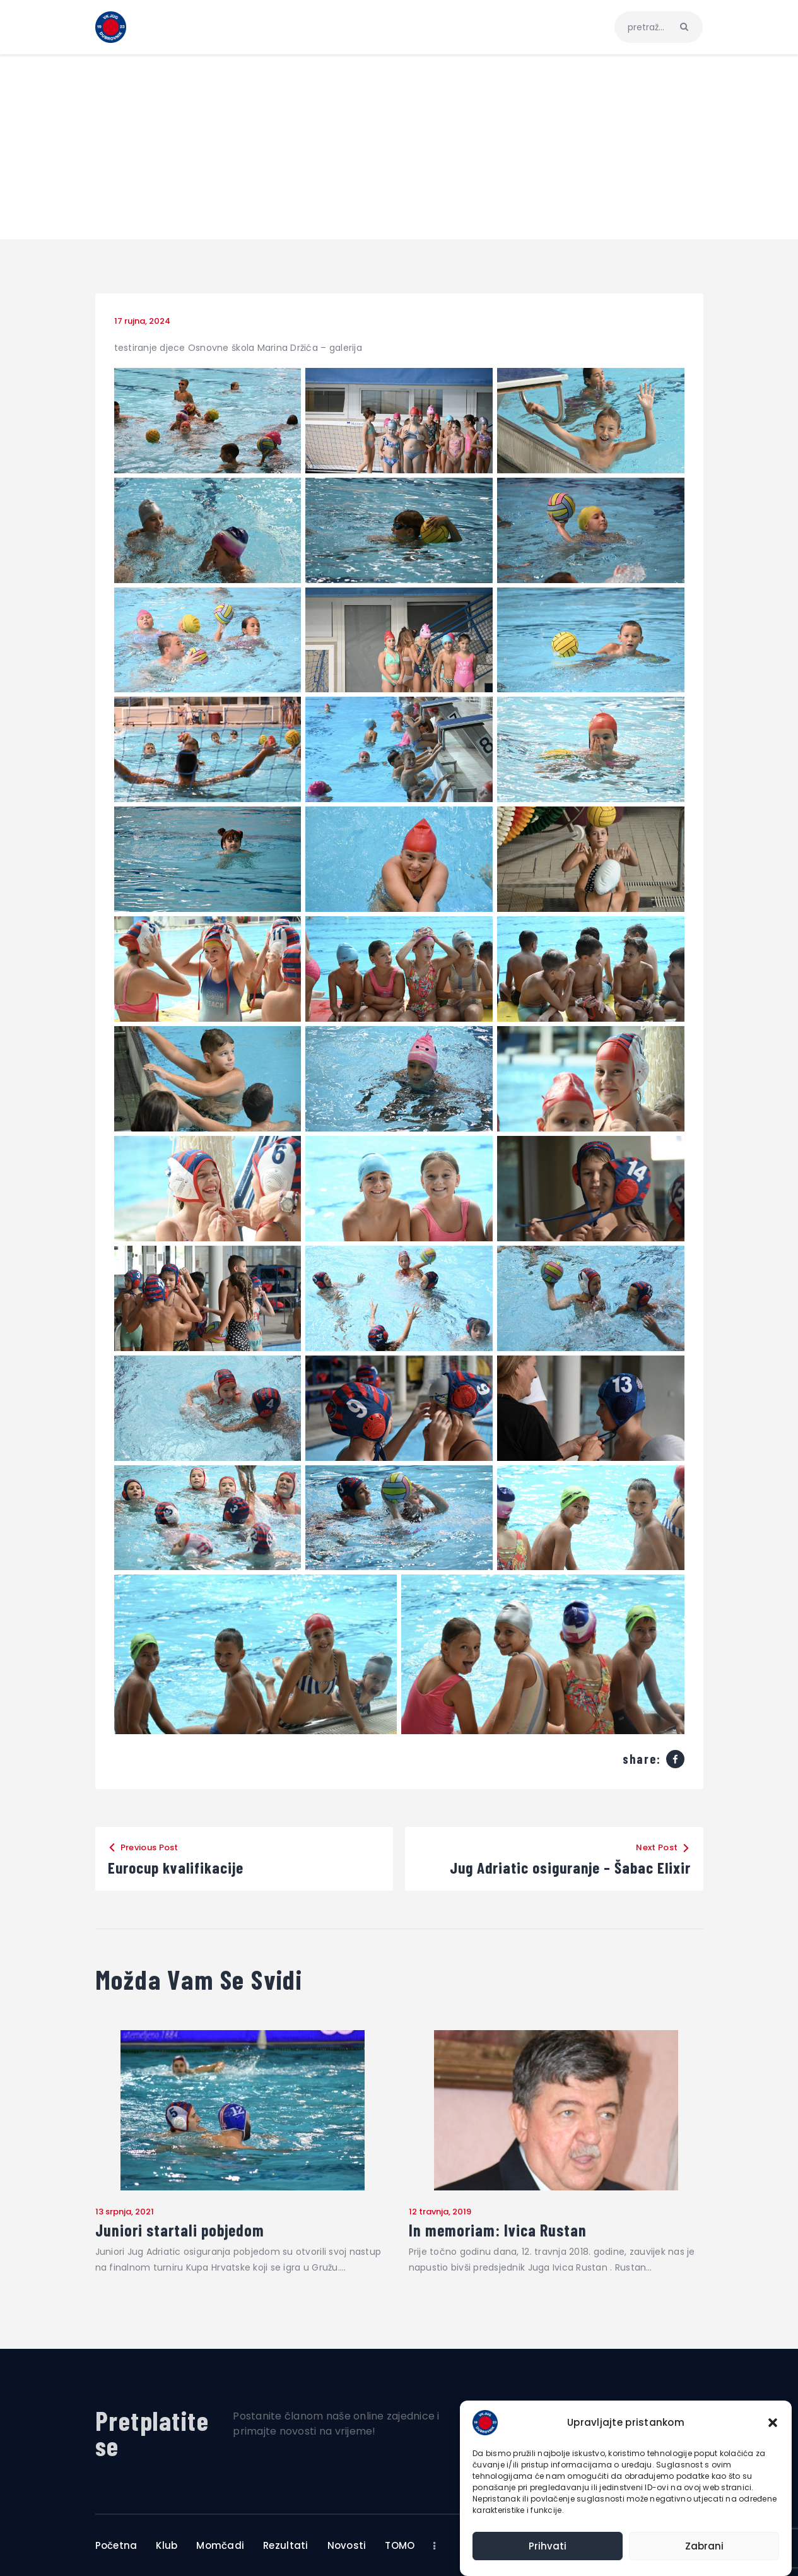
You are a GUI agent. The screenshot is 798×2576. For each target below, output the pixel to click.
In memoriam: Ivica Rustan (498, 2230)
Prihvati (547, 2546)
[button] (772, 2422)
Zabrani (704, 2546)
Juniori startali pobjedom (179, 2230)
